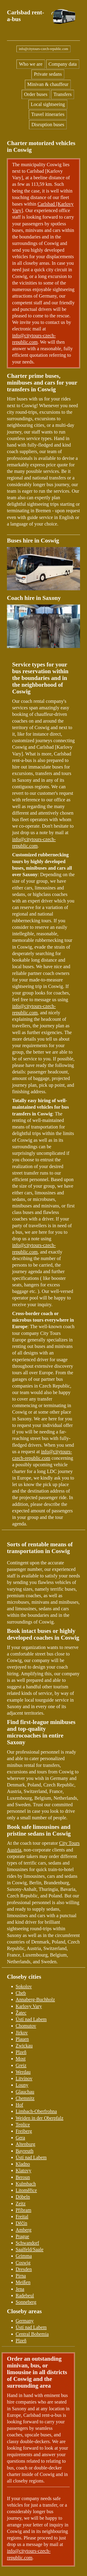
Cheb (21, 1993)
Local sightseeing (48, 104)
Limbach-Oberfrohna (36, 2111)
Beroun (23, 2177)
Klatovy (23, 2170)
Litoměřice (26, 2190)
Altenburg (25, 2144)
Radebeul (25, 2295)
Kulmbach (26, 2183)
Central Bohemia (32, 2334)
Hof (19, 2104)
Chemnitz (25, 2098)
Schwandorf (27, 2243)
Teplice (23, 2124)
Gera (20, 2137)
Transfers (62, 94)
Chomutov (26, 2026)
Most (21, 2058)
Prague (22, 2236)
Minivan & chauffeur (48, 84)
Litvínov (24, 2078)
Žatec (21, 2012)
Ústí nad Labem (31, 2019)
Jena (20, 2289)
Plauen (22, 2039)
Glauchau (25, 2091)
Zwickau (24, 2045)
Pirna (21, 2275)
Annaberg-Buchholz (35, 1999)
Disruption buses (47, 124)
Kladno (23, 2164)
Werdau (23, 2072)
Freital (22, 2216)
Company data (63, 64)
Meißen (23, 2282)
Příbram (23, 2210)
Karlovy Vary (29, 2006)
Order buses (36, 94)
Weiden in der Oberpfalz (39, 2118)
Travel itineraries (47, 114)
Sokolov (24, 1986)
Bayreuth (24, 2151)
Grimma (24, 2256)
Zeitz (21, 2203)
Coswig (23, 2262)
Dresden (24, 2269)
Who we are (30, 64)
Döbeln (23, 2196)
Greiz (21, 2065)
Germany (25, 2320)
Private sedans (48, 74)
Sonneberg (26, 2302)
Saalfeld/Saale (29, 2249)
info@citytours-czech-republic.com (43, 49)
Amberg (23, 2230)
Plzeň (21, 2052)
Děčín (21, 2223)
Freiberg (24, 2131)
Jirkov (22, 2032)
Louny (22, 2085)
